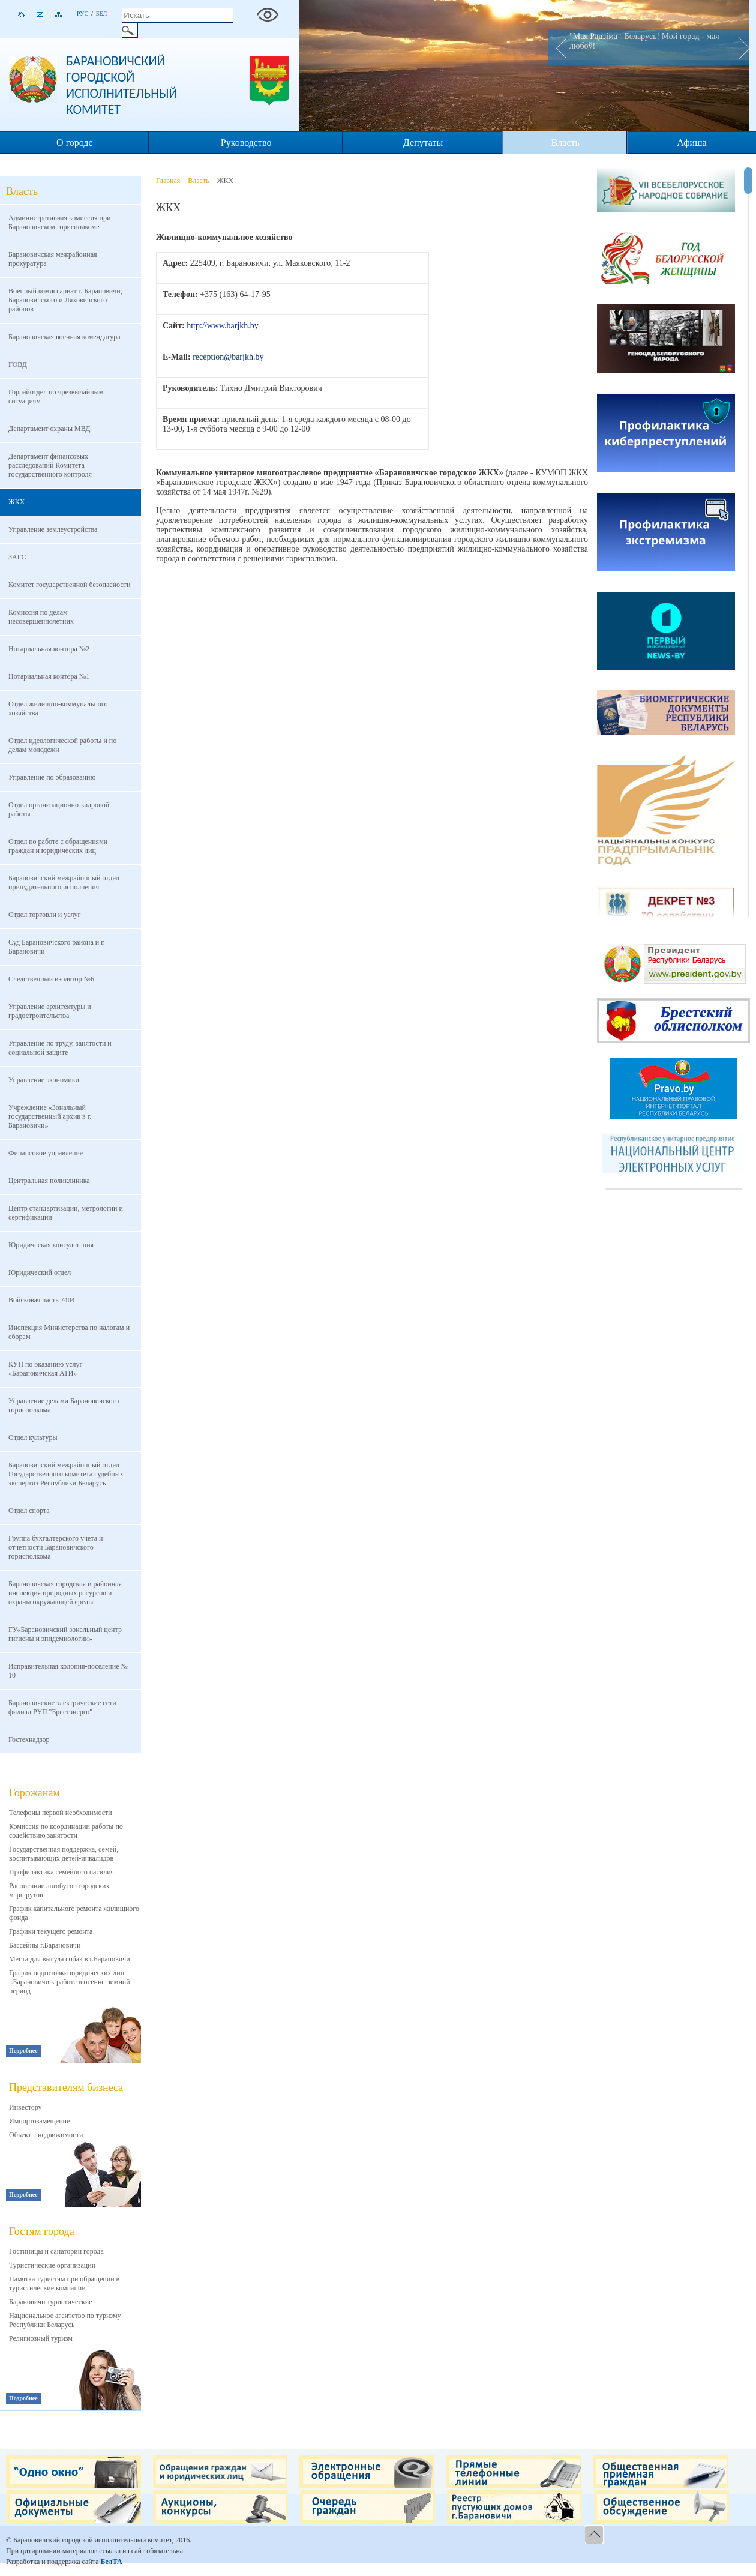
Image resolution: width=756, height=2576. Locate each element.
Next (740, 47)
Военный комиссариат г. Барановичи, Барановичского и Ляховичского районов (65, 300)
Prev (557, 47)
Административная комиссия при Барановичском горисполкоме (59, 222)
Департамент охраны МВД (49, 428)
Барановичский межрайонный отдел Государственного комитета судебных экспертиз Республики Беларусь (66, 1474)
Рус (82, 13)
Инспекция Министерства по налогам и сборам (69, 1332)
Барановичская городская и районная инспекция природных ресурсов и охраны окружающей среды (65, 1593)
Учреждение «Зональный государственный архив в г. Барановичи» (49, 1116)
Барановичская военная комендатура (64, 337)
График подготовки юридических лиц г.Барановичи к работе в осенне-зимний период (69, 1982)
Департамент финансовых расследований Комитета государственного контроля (50, 465)
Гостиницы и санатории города (56, 2251)
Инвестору (25, 2107)
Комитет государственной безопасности (69, 584)
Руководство (246, 142)
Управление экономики (43, 1080)
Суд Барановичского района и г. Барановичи (56, 946)
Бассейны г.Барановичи (44, 1945)
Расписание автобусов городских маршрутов (59, 1890)
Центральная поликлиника (49, 1180)
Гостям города (41, 2231)
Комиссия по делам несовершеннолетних (41, 616)
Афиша (691, 142)
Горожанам (34, 1793)
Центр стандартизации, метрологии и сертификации (65, 1212)
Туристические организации (52, 2265)
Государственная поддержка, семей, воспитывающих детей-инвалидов (63, 1853)
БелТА (111, 2561)
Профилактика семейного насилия (61, 1872)
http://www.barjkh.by (223, 325)
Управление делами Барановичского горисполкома (63, 1405)
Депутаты (423, 142)
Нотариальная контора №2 (48, 649)
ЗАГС (17, 557)
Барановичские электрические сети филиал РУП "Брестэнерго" (62, 1707)
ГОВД (17, 364)
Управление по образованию (51, 777)
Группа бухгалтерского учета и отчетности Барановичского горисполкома (55, 1547)
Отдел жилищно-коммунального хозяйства (58, 708)
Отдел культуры (32, 1437)
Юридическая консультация (51, 1245)
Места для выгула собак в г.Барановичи (69, 1959)
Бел (101, 13)
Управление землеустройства (52, 529)
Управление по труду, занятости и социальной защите (60, 1047)
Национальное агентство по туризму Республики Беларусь (65, 2320)
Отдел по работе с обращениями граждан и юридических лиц (57, 846)
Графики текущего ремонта (50, 1931)
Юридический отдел (39, 1272)
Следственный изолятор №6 (51, 979)
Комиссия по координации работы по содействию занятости (66, 1831)
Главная (168, 180)
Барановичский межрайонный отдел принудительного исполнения (63, 882)
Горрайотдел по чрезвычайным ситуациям (55, 396)
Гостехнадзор (29, 1739)
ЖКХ (16, 502)
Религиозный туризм (41, 2338)
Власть (565, 142)
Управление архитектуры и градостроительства (49, 1011)
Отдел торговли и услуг (44, 914)
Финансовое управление (45, 1153)
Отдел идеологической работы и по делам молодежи (62, 745)
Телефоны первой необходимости (60, 1812)
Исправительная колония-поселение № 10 (68, 1670)
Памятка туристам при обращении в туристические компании (64, 2283)
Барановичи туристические (50, 2302)
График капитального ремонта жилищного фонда (74, 1913)
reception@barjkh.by (228, 356)
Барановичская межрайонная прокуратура (52, 259)
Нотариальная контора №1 (48, 676)
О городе (74, 142)
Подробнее (23, 2050)
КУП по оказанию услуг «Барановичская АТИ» (45, 1368)
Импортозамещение (39, 2121)
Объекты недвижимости (46, 2135)
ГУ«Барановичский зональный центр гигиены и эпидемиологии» (65, 1634)
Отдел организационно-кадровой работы (58, 809)
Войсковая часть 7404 (41, 1300)
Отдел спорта (28, 1510)
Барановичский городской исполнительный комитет (122, 85)
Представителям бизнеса (66, 2087)
